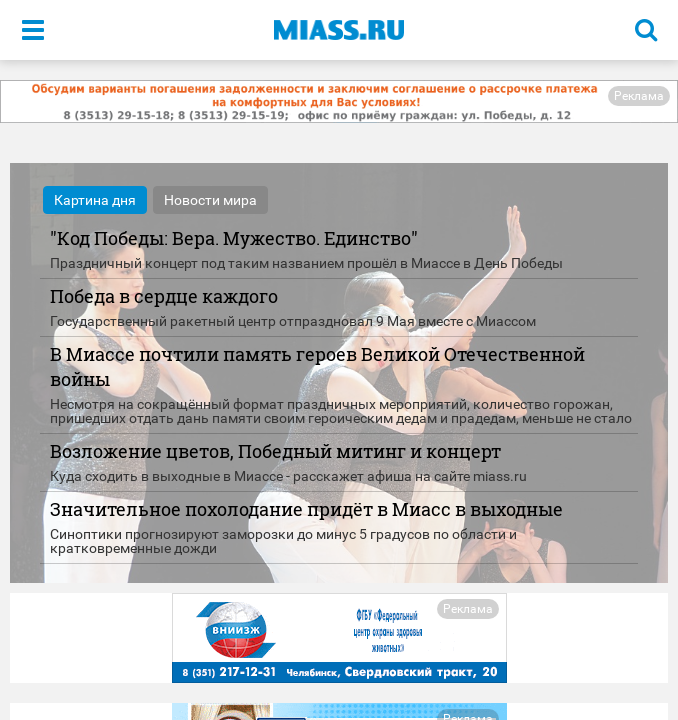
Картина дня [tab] (95, 200)
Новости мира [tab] (210, 200)
